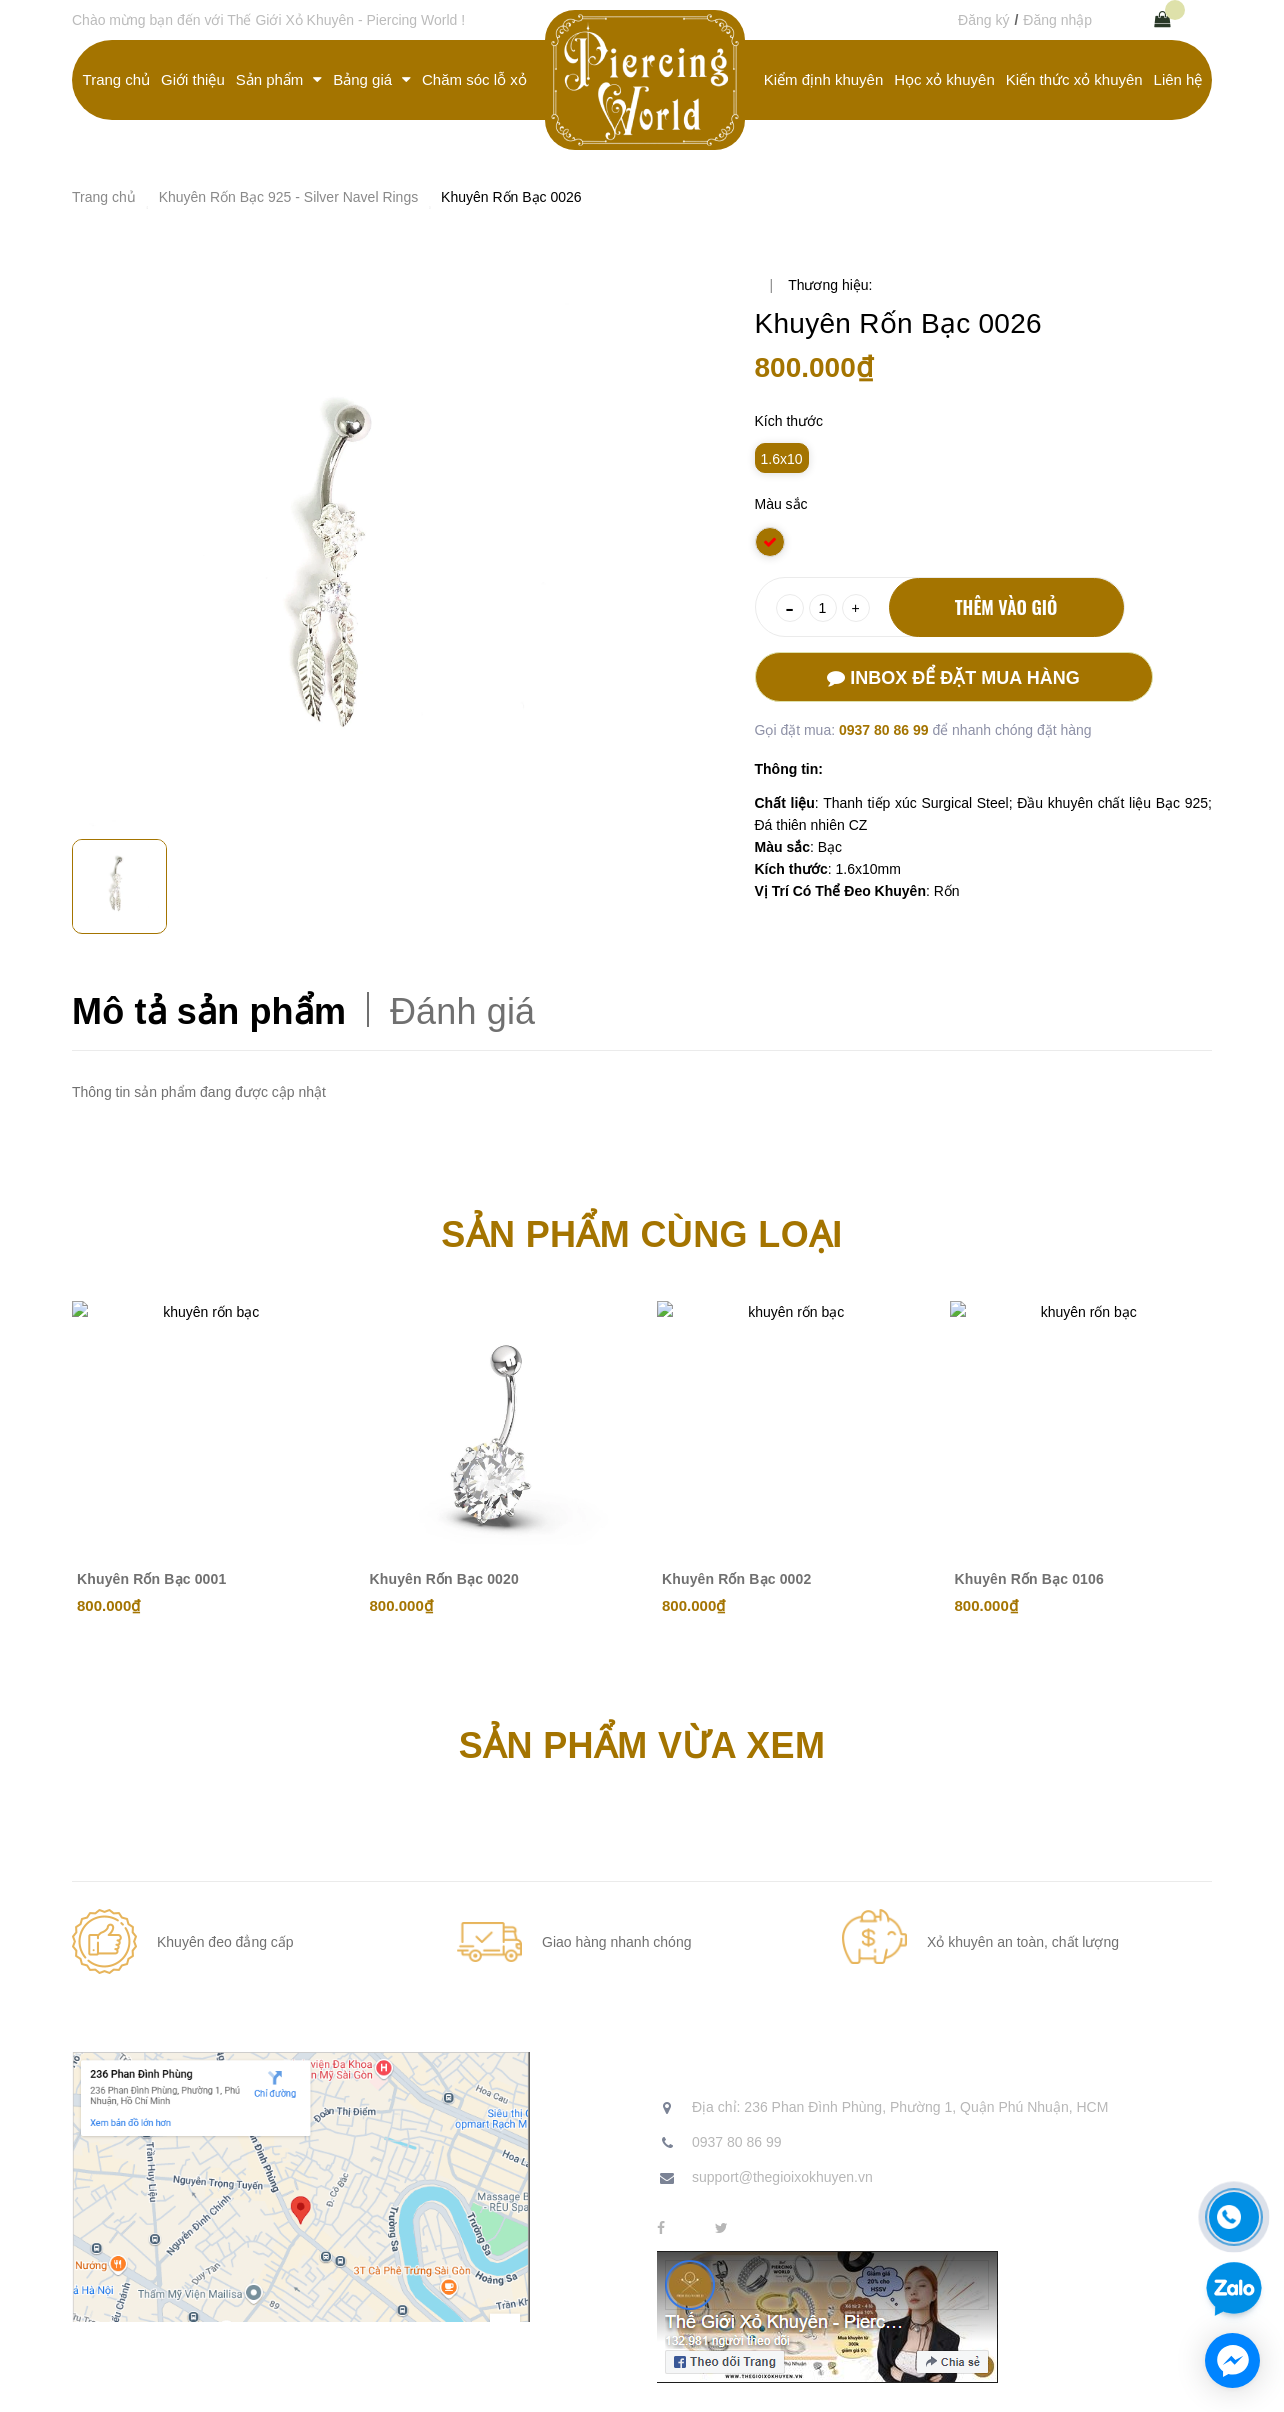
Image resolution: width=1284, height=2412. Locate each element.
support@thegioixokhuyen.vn (782, 2177)
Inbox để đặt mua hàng (953, 678)
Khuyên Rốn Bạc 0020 (444, 1579)
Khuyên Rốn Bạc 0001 (151, 1579)
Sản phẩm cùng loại (641, 1234)
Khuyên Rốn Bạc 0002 (736, 1579)
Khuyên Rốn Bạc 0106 (1029, 1579)
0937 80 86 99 (885, 730)
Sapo (500, 2382)
